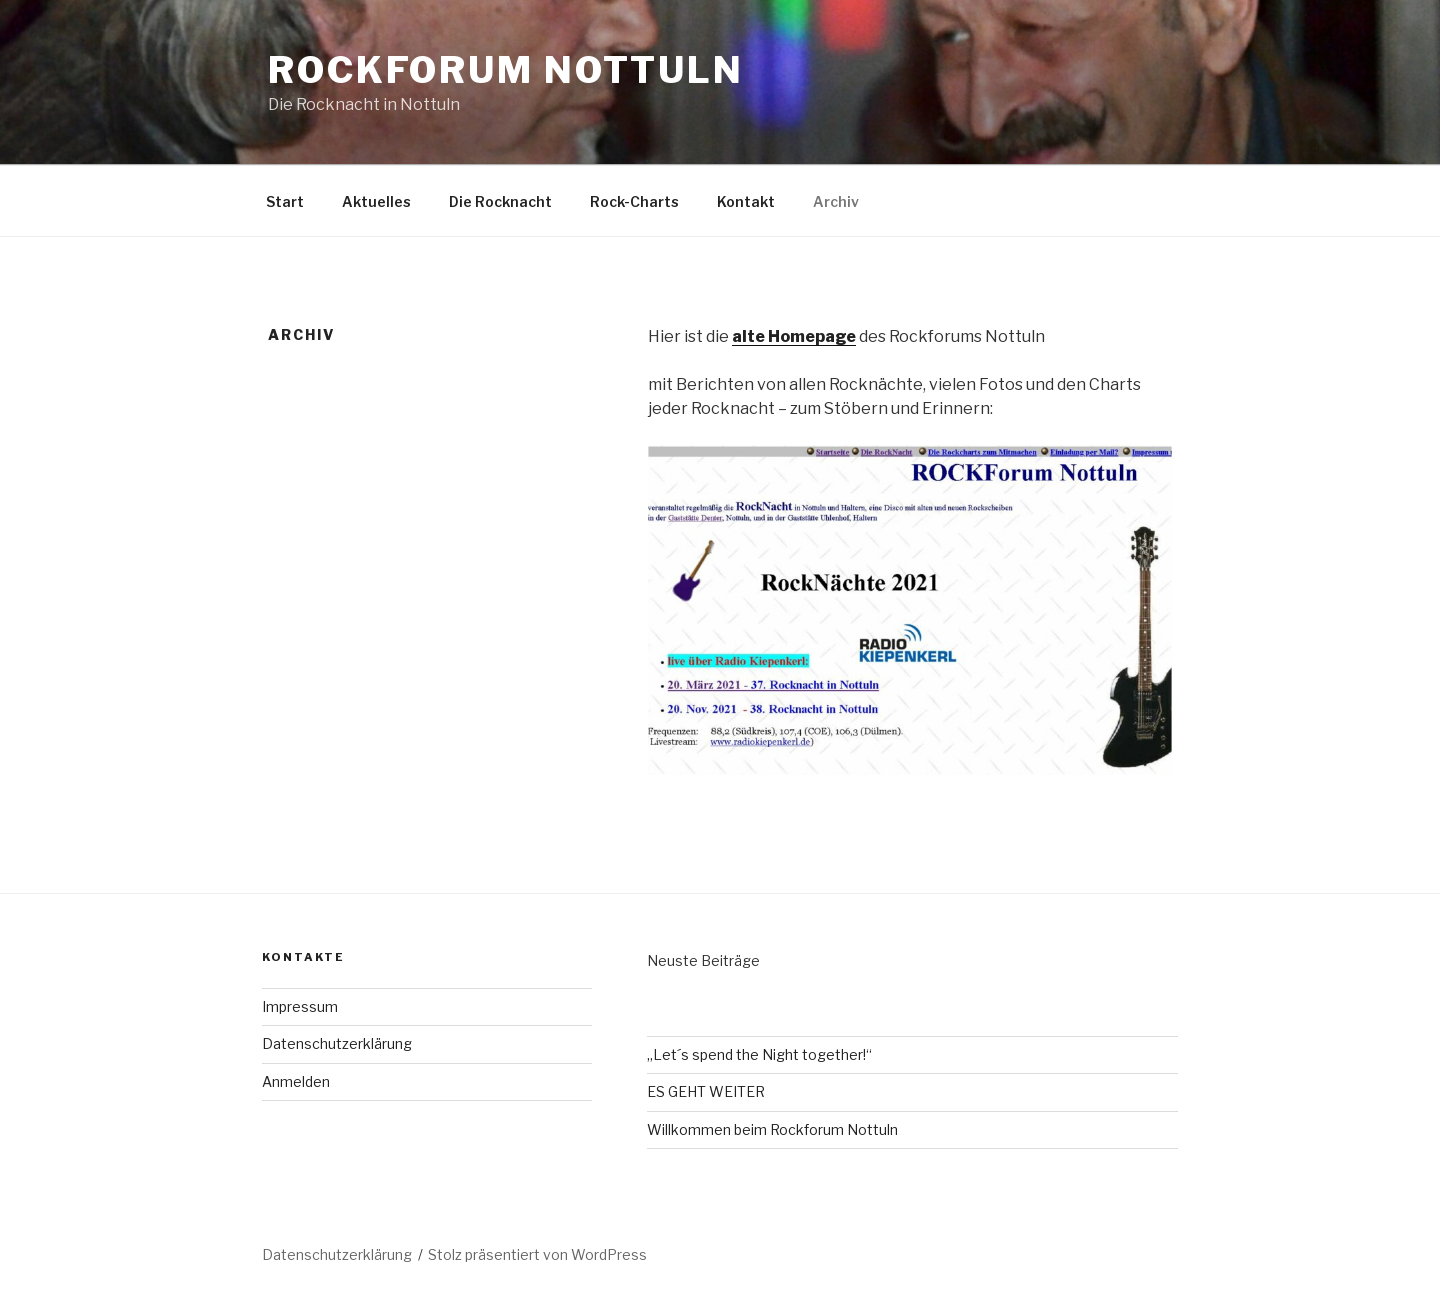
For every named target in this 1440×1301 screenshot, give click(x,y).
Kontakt (746, 201)
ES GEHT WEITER (706, 1091)
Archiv (836, 201)
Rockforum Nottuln (506, 70)
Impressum (300, 1006)
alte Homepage (794, 336)
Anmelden (296, 1081)
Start (285, 201)
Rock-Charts (634, 201)
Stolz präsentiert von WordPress (537, 1254)
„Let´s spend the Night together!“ (759, 1054)
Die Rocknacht (500, 201)
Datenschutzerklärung (337, 1043)
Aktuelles (376, 201)
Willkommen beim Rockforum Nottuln (772, 1129)
